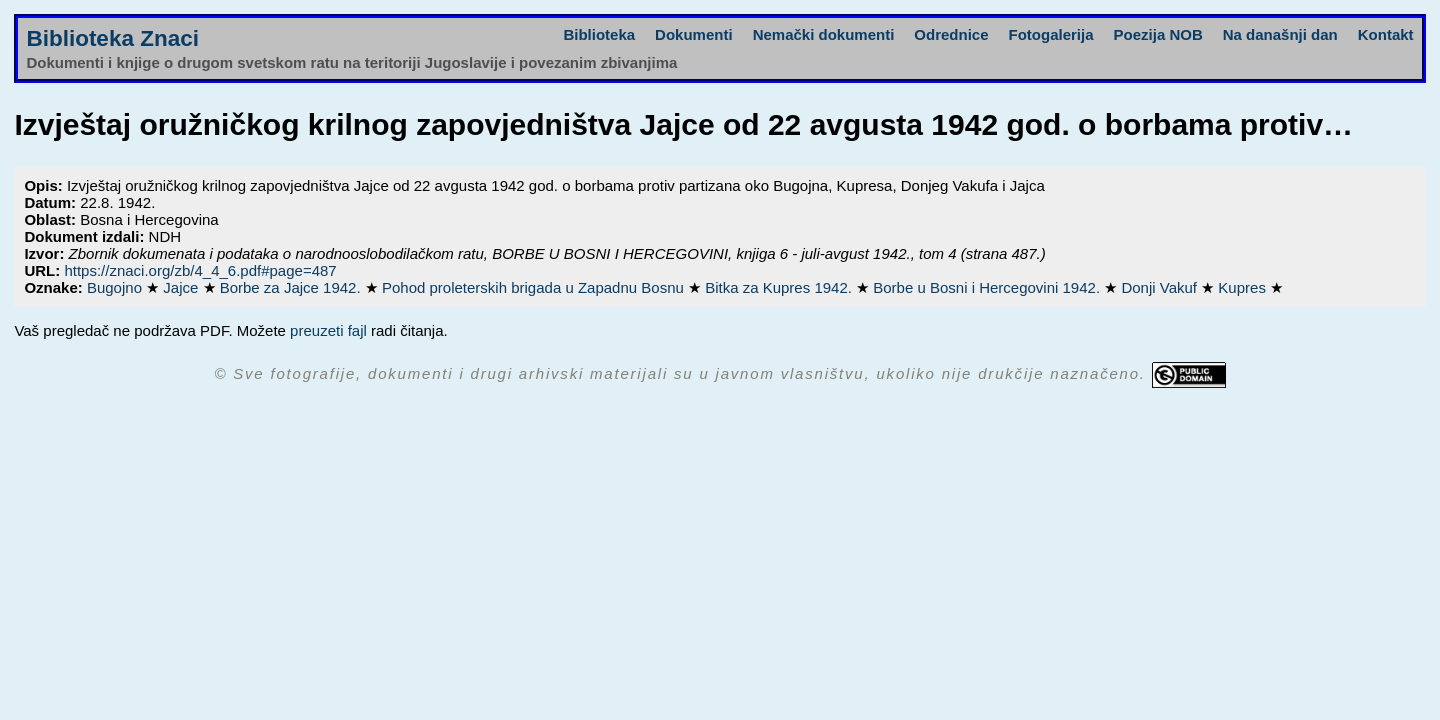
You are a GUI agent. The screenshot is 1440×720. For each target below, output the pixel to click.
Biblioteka (599, 34)
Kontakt (1386, 34)
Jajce (182, 287)
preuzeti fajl (328, 330)
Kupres (1244, 287)
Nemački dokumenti (824, 34)
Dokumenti (694, 34)
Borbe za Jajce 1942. (292, 287)
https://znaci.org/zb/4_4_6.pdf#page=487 (200, 270)
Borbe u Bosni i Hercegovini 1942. (988, 287)
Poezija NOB (1158, 34)
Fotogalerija (1051, 34)
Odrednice (951, 34)
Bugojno (116, 287)
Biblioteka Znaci (112, 38)
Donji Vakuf (1161, 287)
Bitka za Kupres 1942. (780, 287)
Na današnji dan (1280, 34)
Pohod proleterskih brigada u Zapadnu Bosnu (535, 287)
